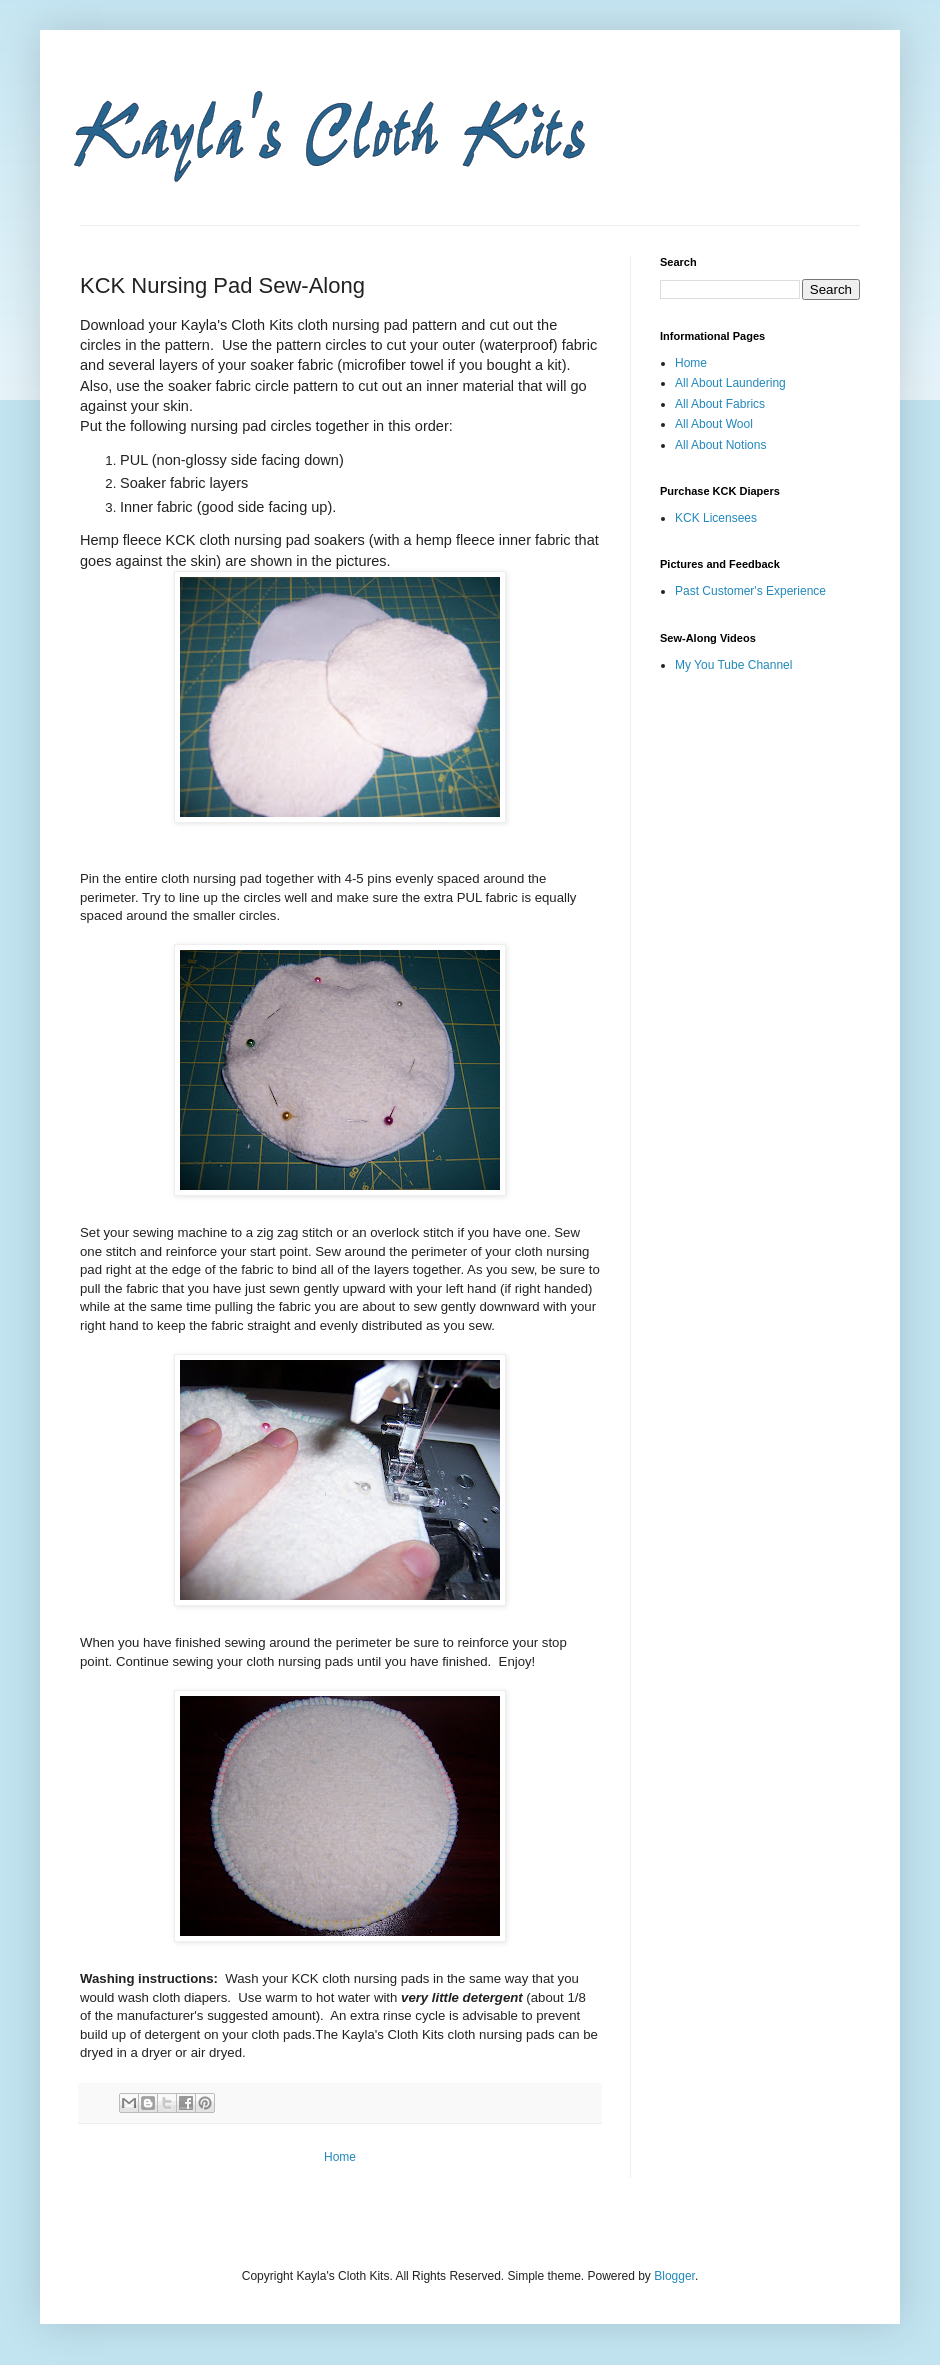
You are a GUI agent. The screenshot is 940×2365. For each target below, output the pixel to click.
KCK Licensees (716, 518)
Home (340, 2157)
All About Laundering (730, 383)
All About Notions (720, 445)
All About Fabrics (720, 404)
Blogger (674, 2276)
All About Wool (714, 424)
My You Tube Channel (733, 665)
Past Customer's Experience (750, 591)
